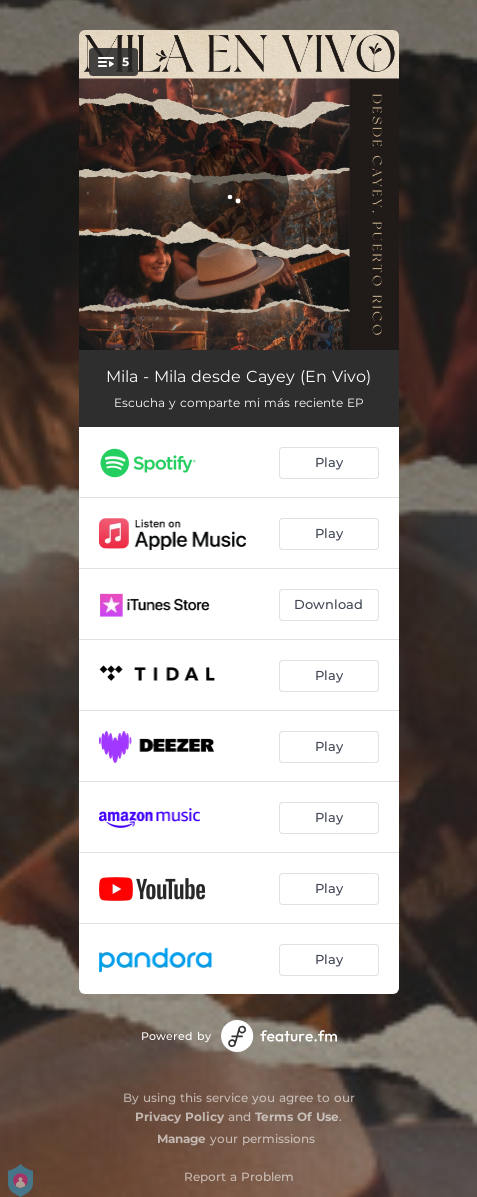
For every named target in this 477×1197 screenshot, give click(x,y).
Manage (181, 1138)
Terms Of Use (297, 1116)
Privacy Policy (179, 1116)
